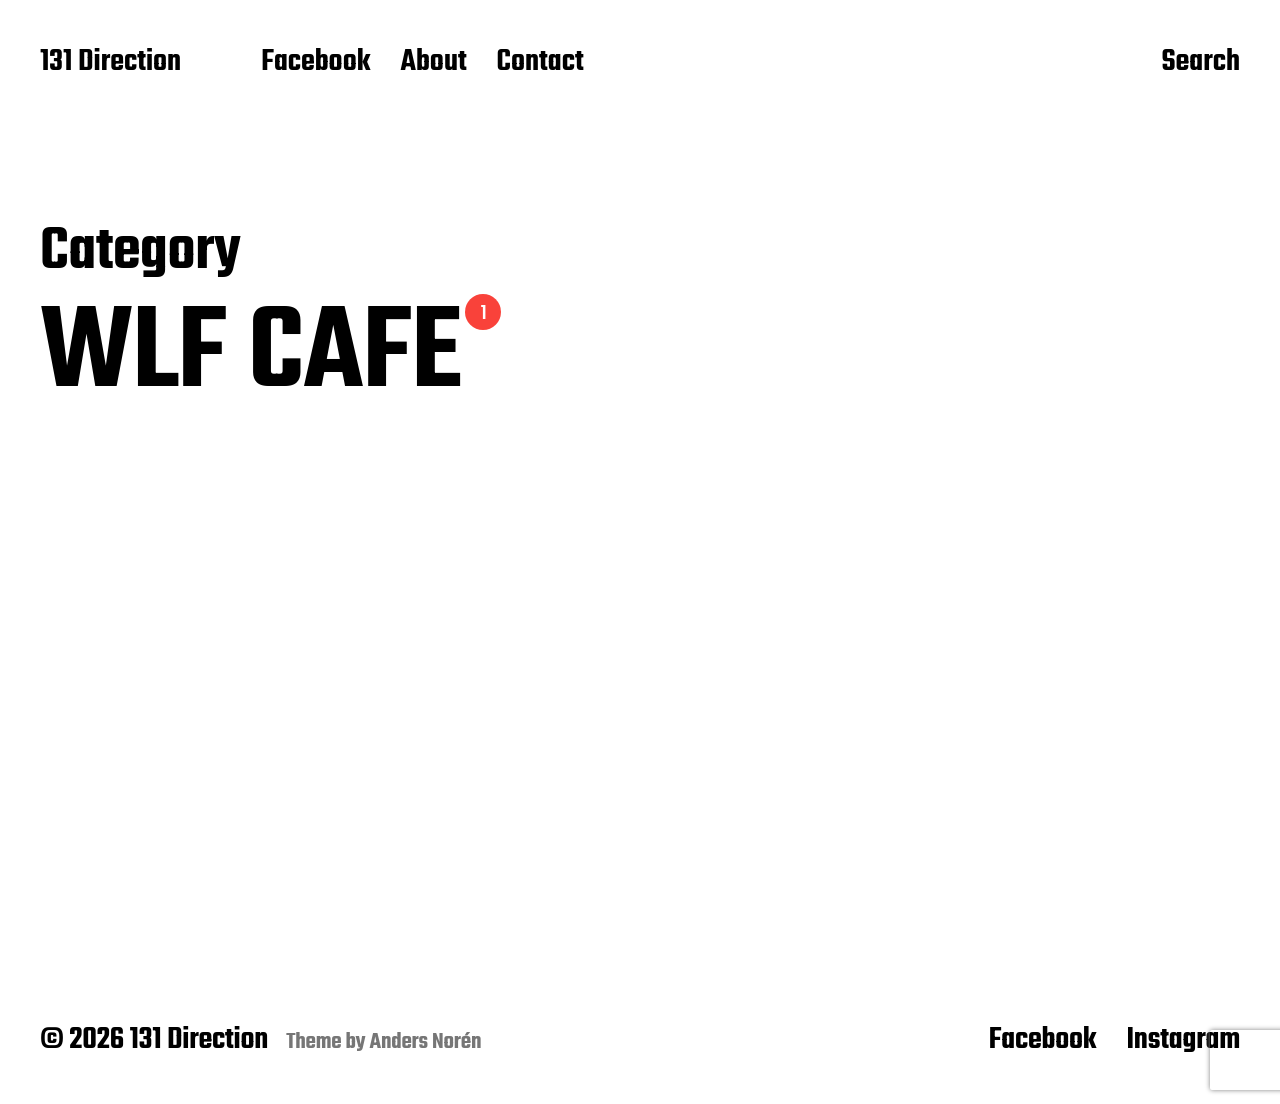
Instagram (1183, 1040)
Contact (540, 63)
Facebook (315, 63)
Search (1200, 63)
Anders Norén (426, 1042)
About (433, 63)
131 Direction (110, 63)
